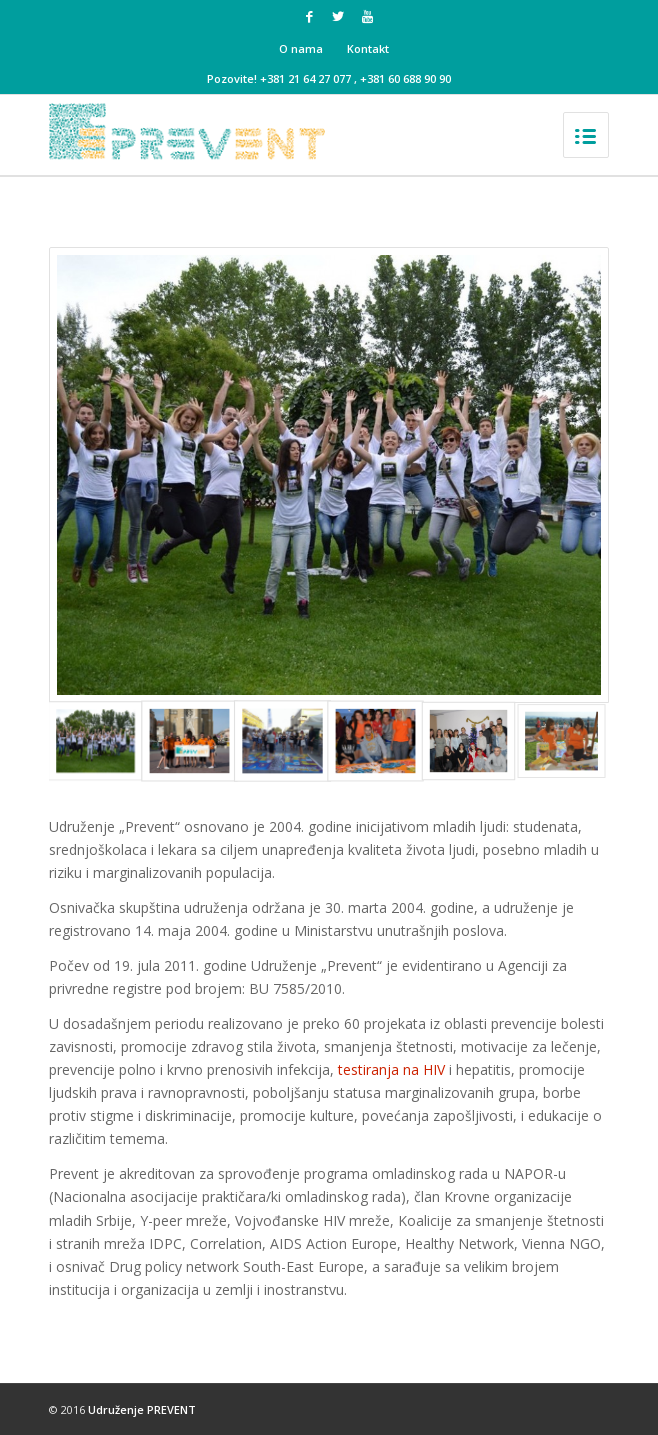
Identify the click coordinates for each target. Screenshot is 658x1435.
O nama (301, 48)
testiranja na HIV (391, 1069)
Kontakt (368, 48)
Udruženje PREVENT (142, 1409)
